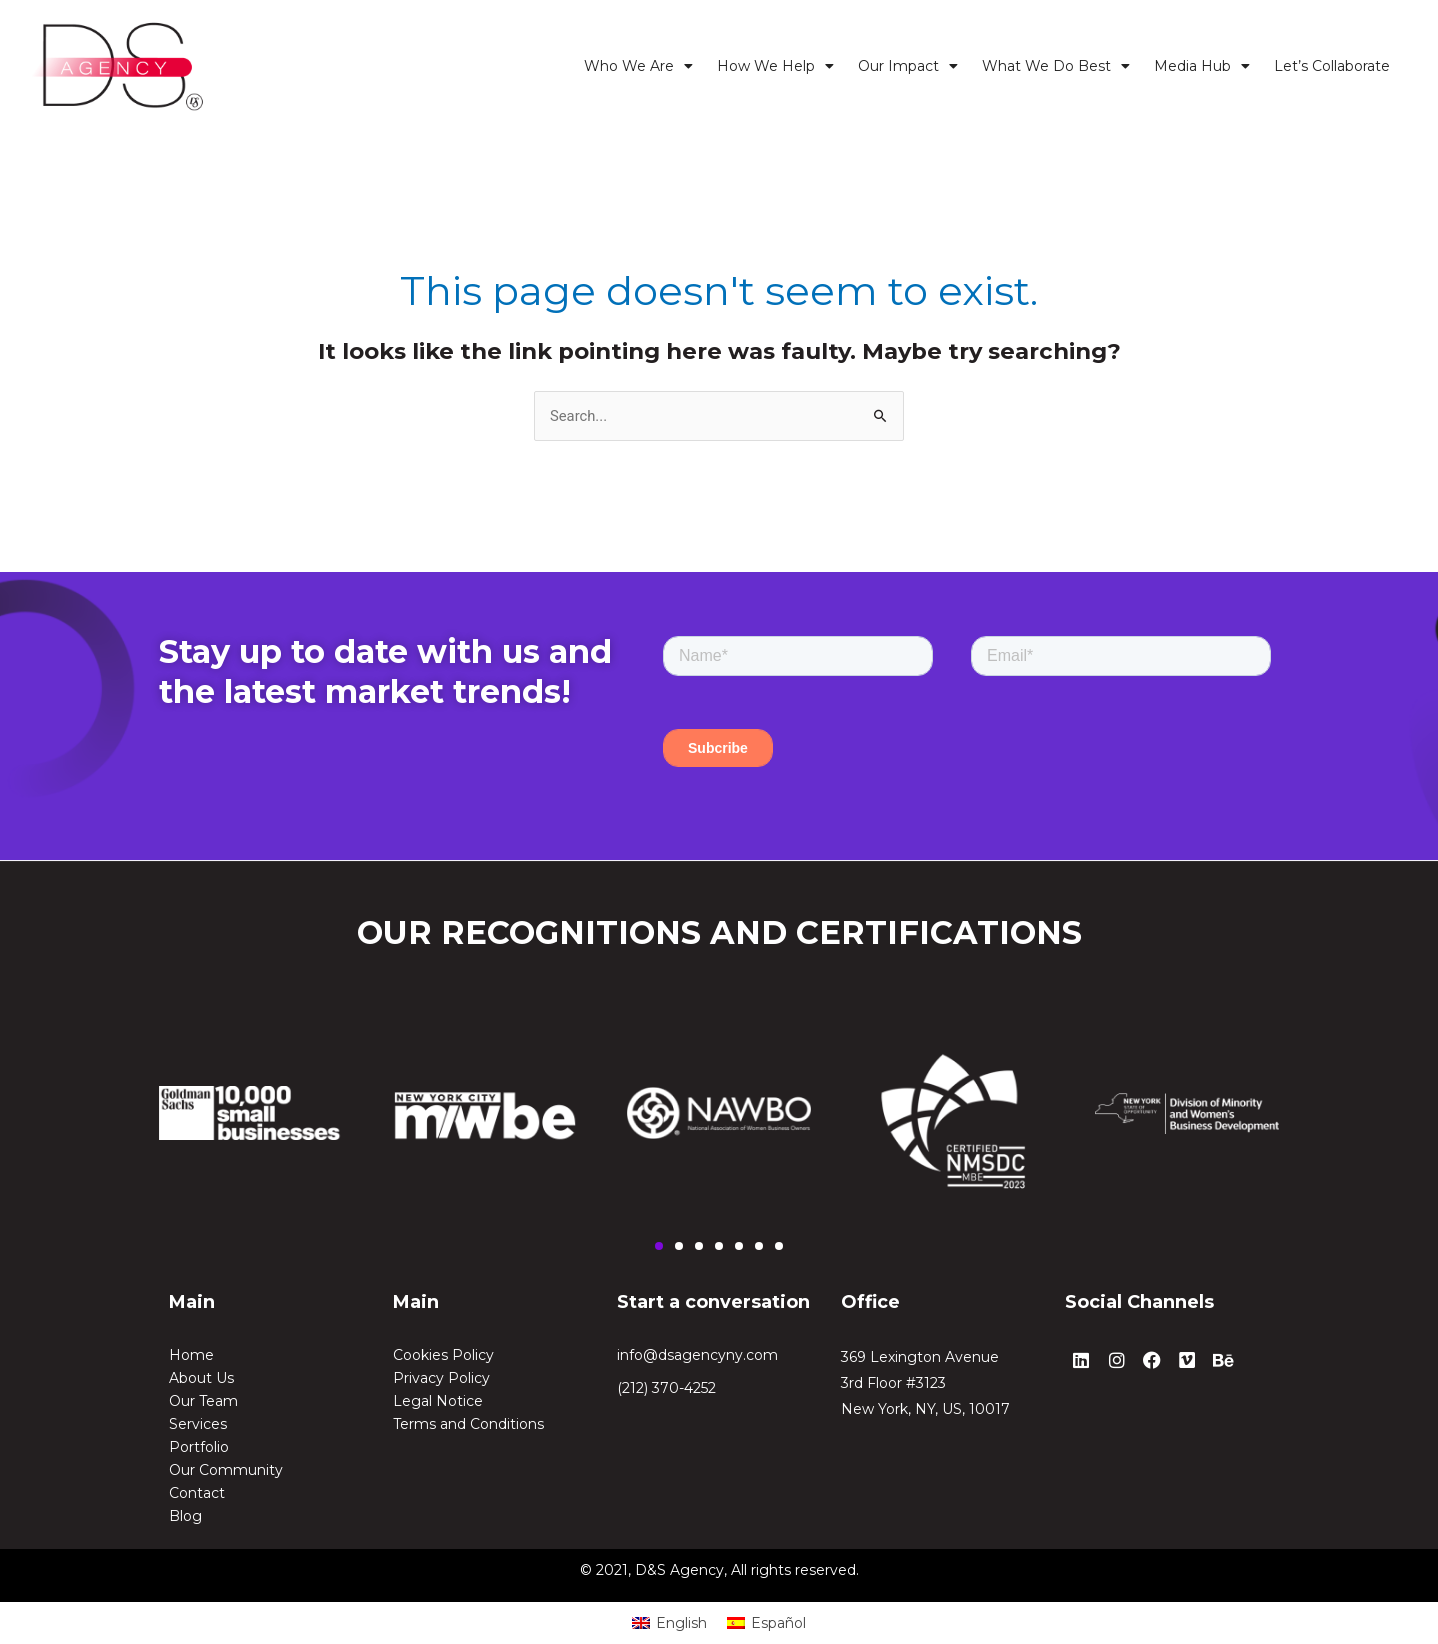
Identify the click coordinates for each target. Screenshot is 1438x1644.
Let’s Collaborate (1332, 66)
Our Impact (908, 66)
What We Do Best (1056, 66)
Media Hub (1202, 66)
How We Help (775, 66)
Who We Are (638, 66)
